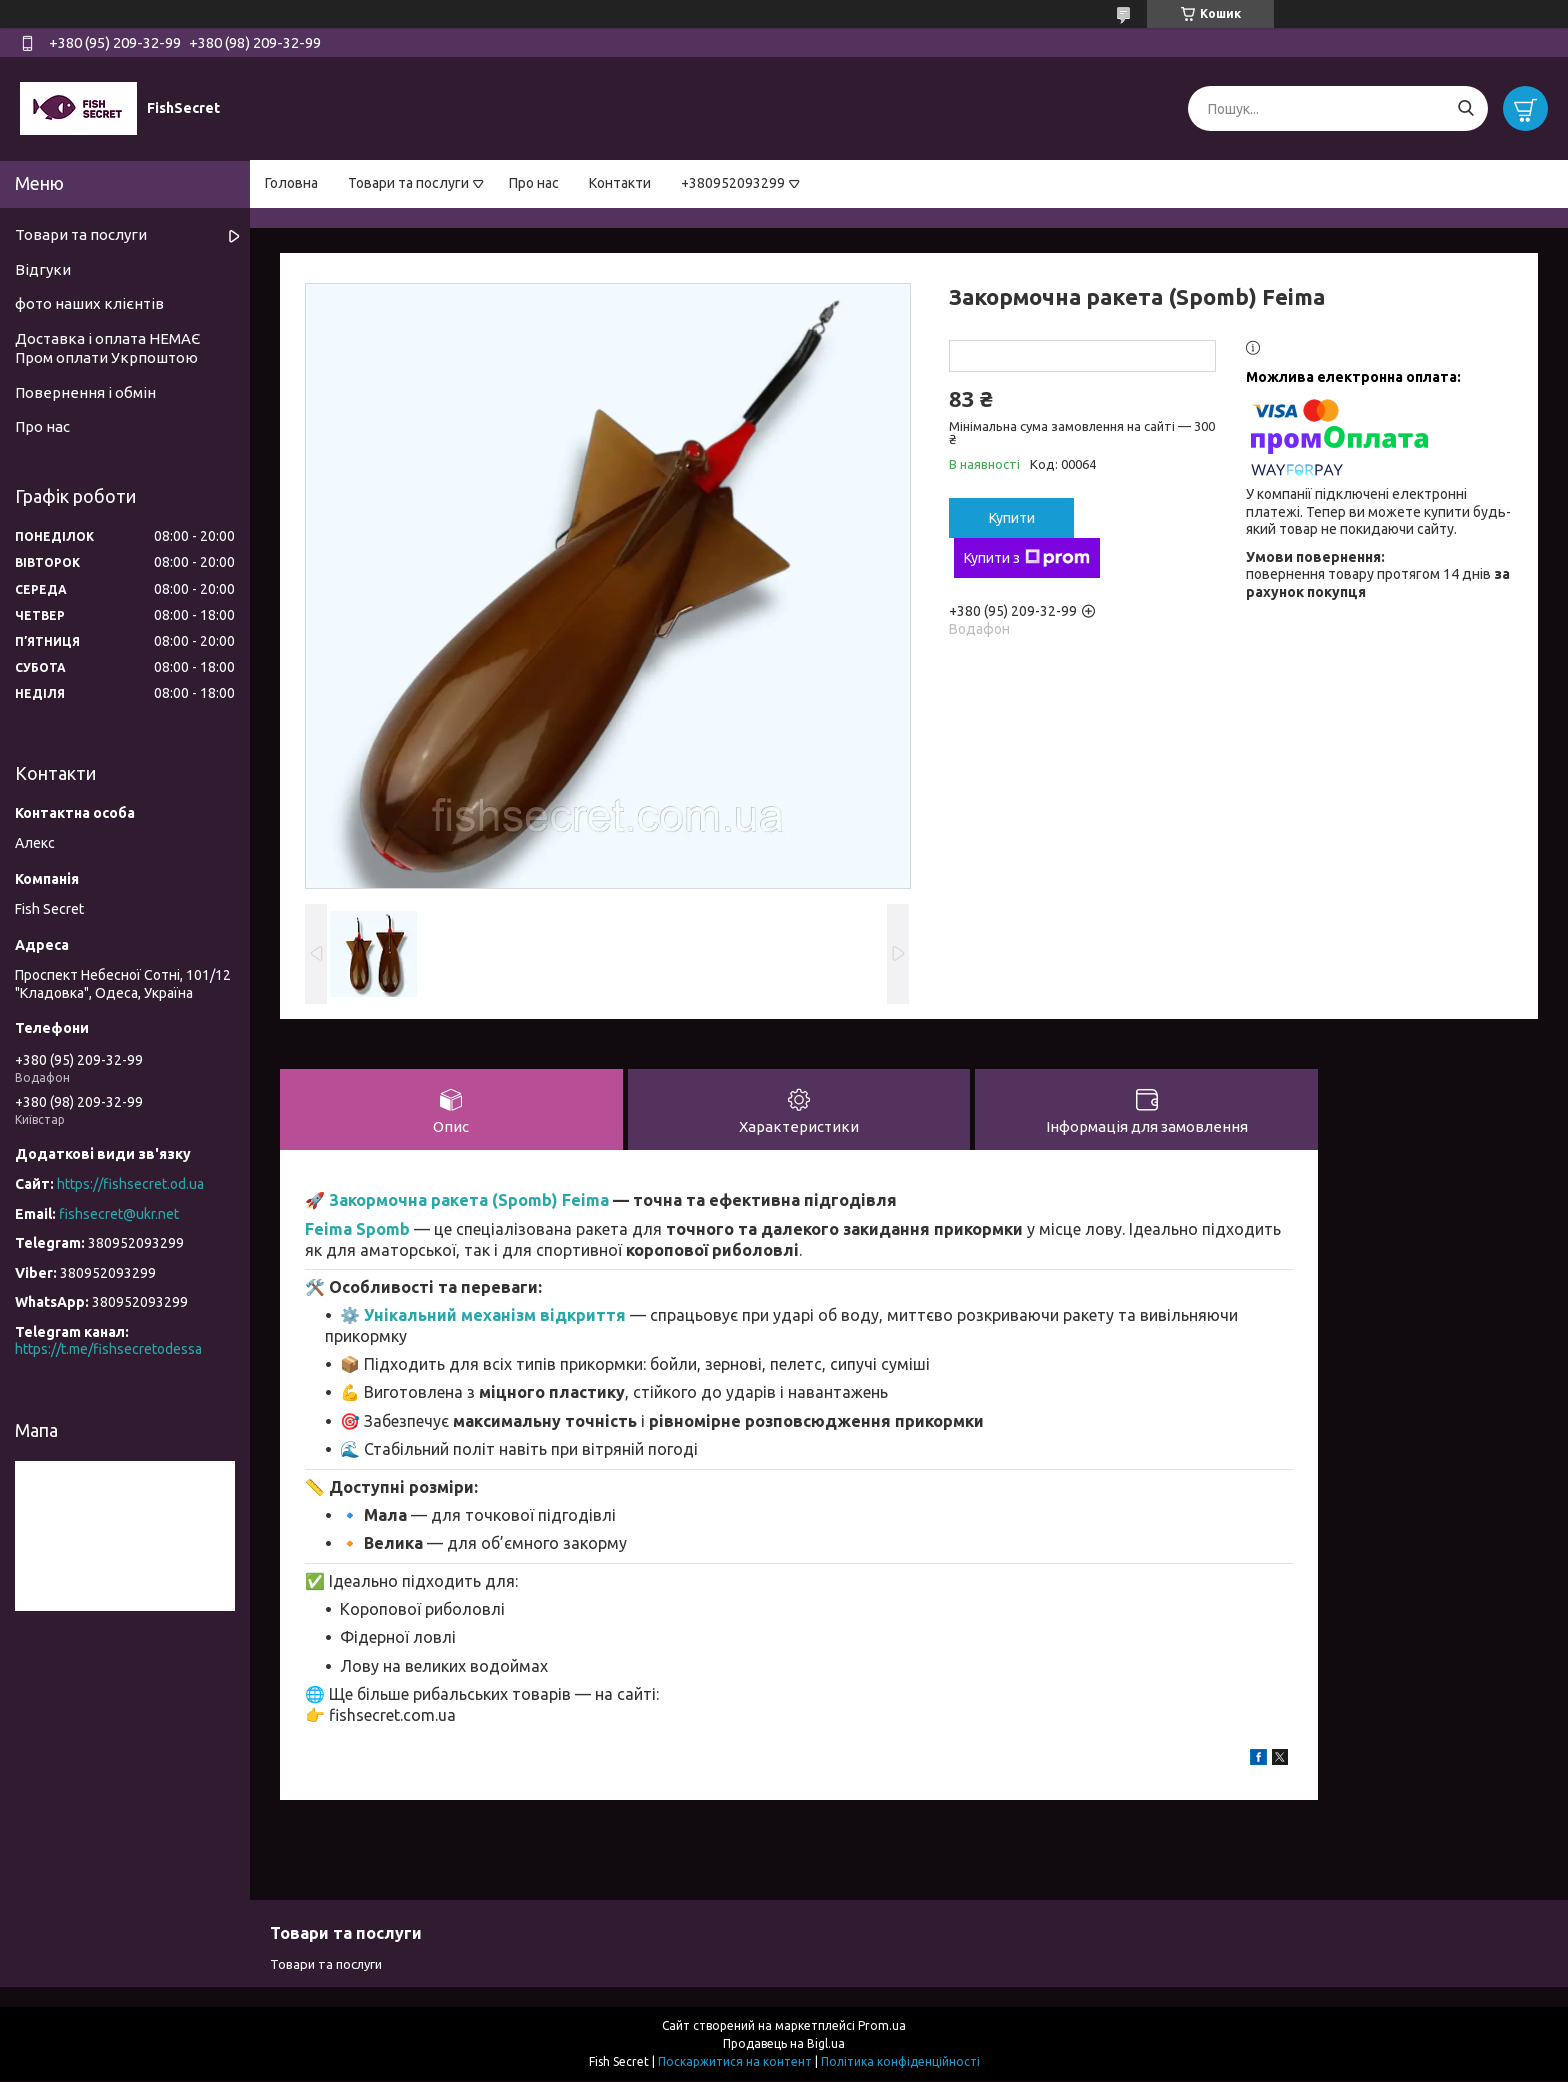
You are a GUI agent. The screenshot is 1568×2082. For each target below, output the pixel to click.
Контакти (620, 183)
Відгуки (43, 269)
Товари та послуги (408, 183)
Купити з (1027, 558)
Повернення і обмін (85, 392)
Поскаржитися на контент (735, 2062)
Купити (1012, 518)
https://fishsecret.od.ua (130, 1184)
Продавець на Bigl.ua (784, 2044)
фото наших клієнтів (89, 303)
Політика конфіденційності (900, 2062)
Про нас (534, 183)
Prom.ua (882, 2026)
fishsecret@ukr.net (119, 1214)
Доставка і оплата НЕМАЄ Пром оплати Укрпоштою (107, 348)
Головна (291, 183)
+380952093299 (733, 183)
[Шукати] (1465, 108)
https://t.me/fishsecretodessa (108, 1349)
